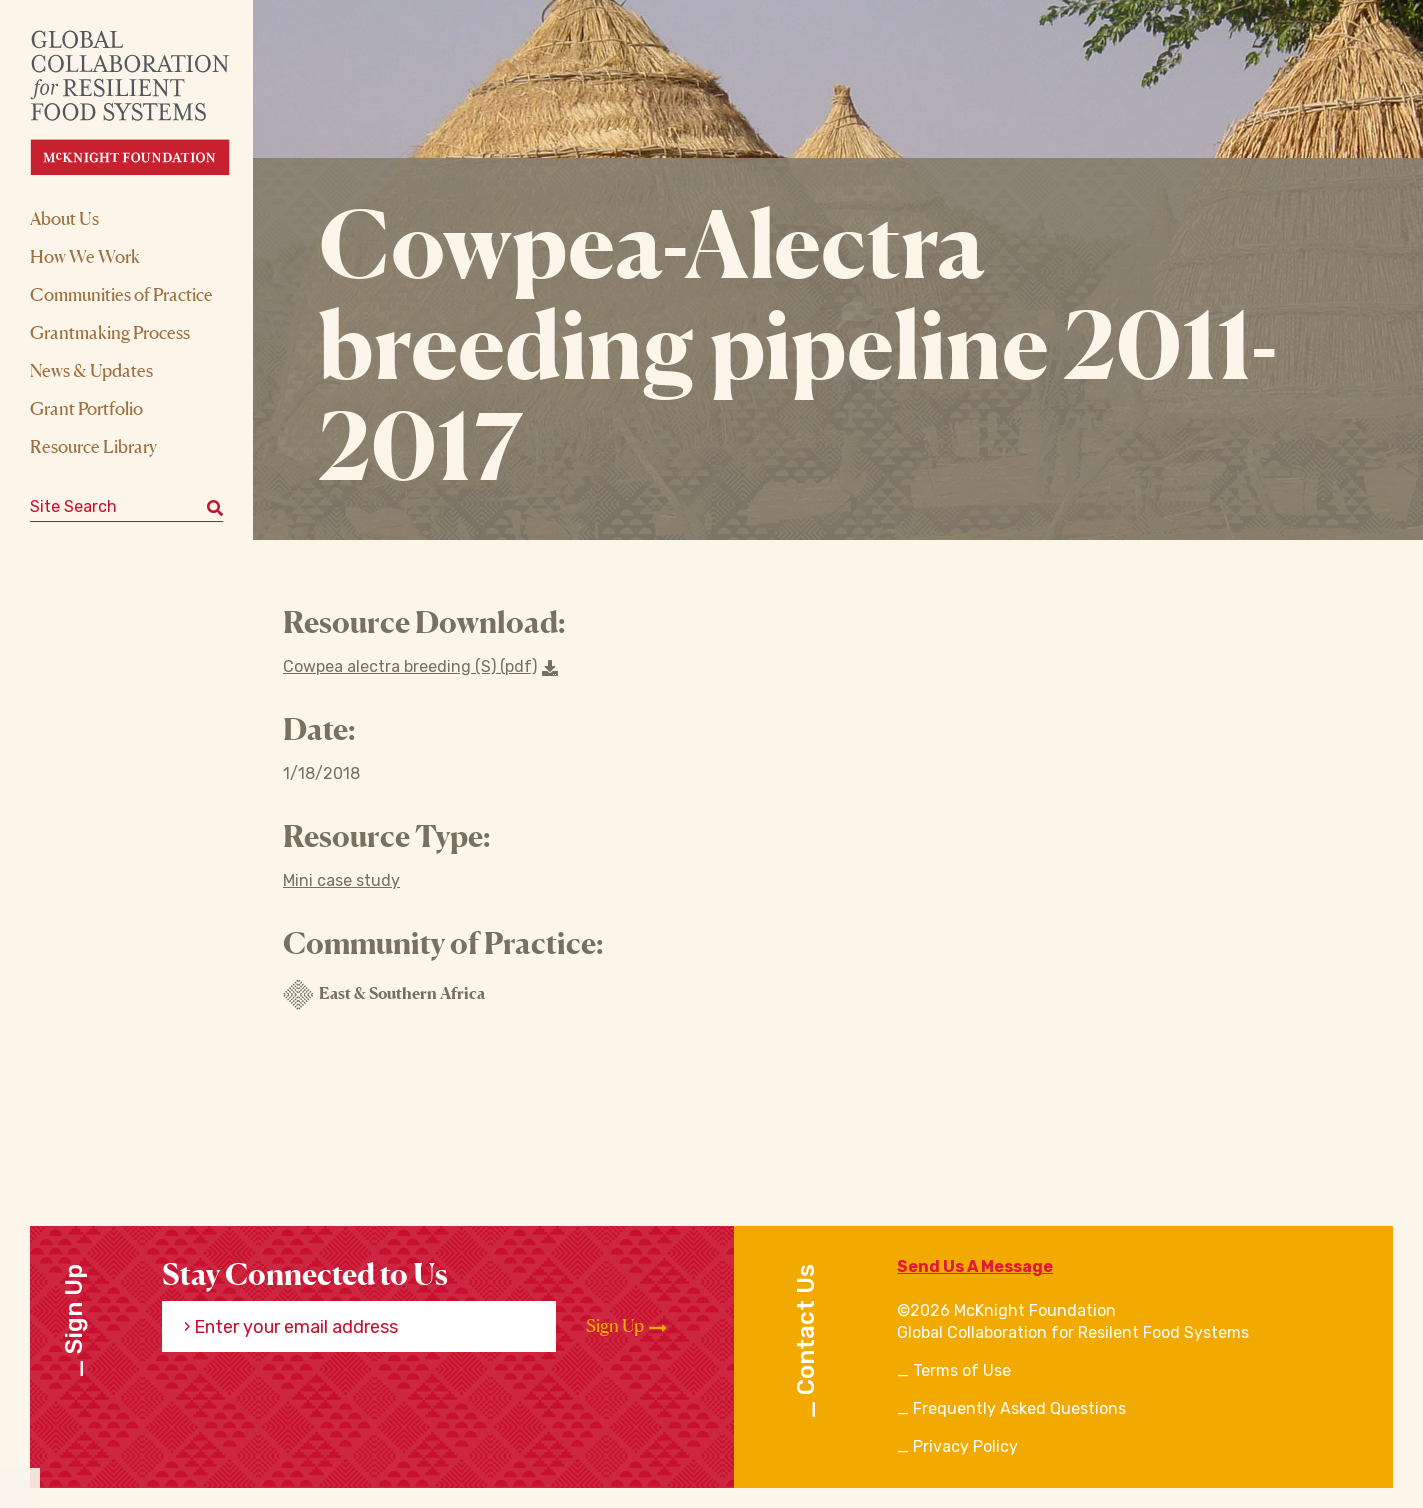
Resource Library (93, 446)
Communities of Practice (121, 294)
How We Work (85, 256)
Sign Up (626, 1326)
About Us (64, 218)
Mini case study (341, 880)
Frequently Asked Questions (1019, 1408)
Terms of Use (962, 1370)
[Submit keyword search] (215, 507)
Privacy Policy (965, 1446)
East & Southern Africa (384, 995)
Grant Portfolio (86, 408)
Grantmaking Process (110, 332)
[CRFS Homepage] (147, 102)
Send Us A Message (975, 1266)
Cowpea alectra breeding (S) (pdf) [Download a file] (420, 666)
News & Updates (91, 370)
